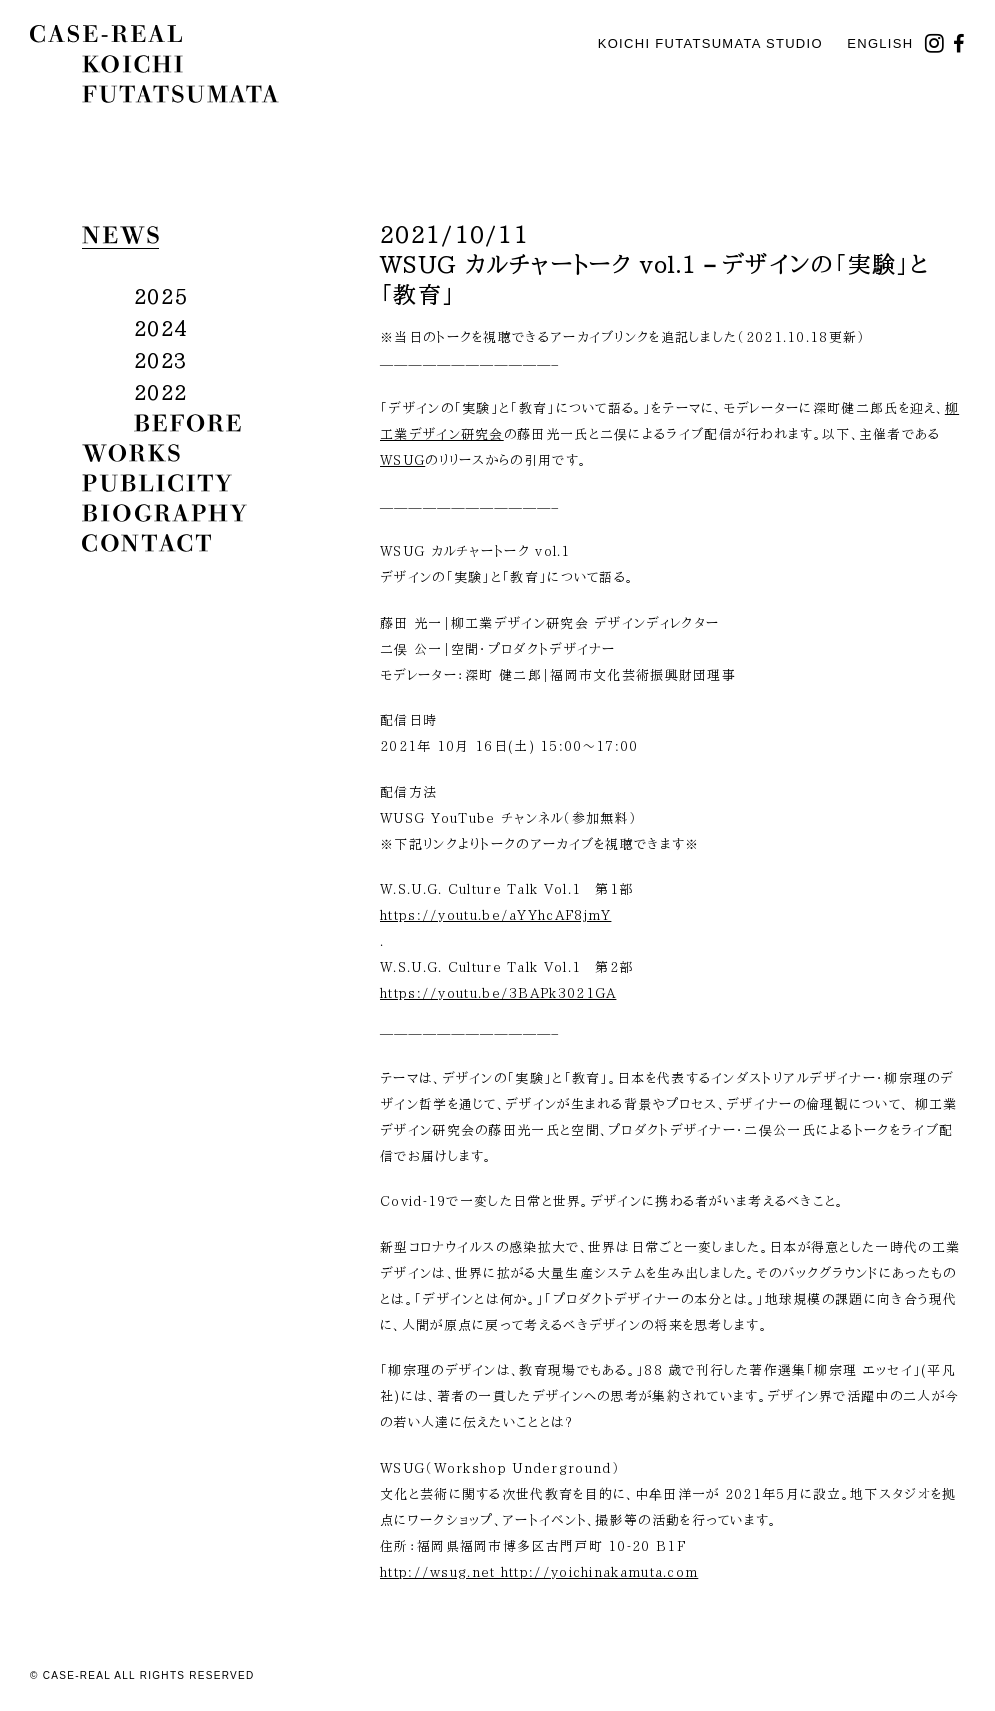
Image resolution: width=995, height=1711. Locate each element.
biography (164, 513)
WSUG (402, 460)
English (880, 43)
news (120, 235)
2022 (160, 392)
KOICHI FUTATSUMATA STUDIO (710, 43)
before (187, 423)
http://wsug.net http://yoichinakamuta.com (539, 1572)
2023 (160, 360)
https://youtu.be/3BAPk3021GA (498, 993)
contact (146, 543)
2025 (160, 296)
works (131, 453)
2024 (160, 328)
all (159, 265)
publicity (157, 483)
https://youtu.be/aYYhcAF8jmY (495, 915)
